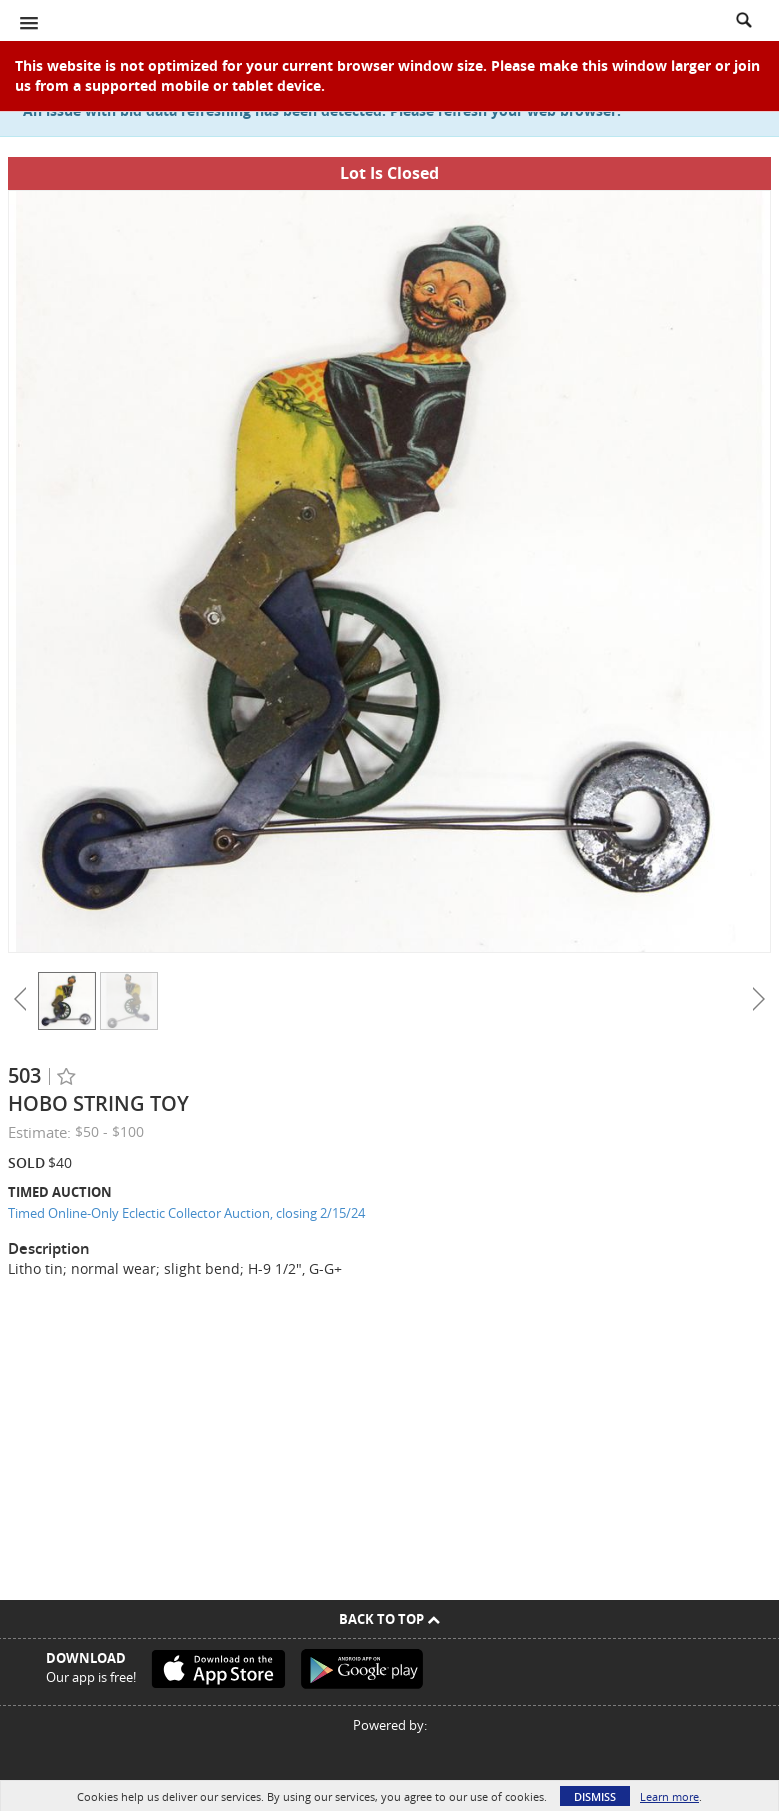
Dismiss (595, 1796)
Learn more (669, 1796)
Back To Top (389, 1619)
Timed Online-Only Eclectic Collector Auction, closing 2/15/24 (186, 1213)
